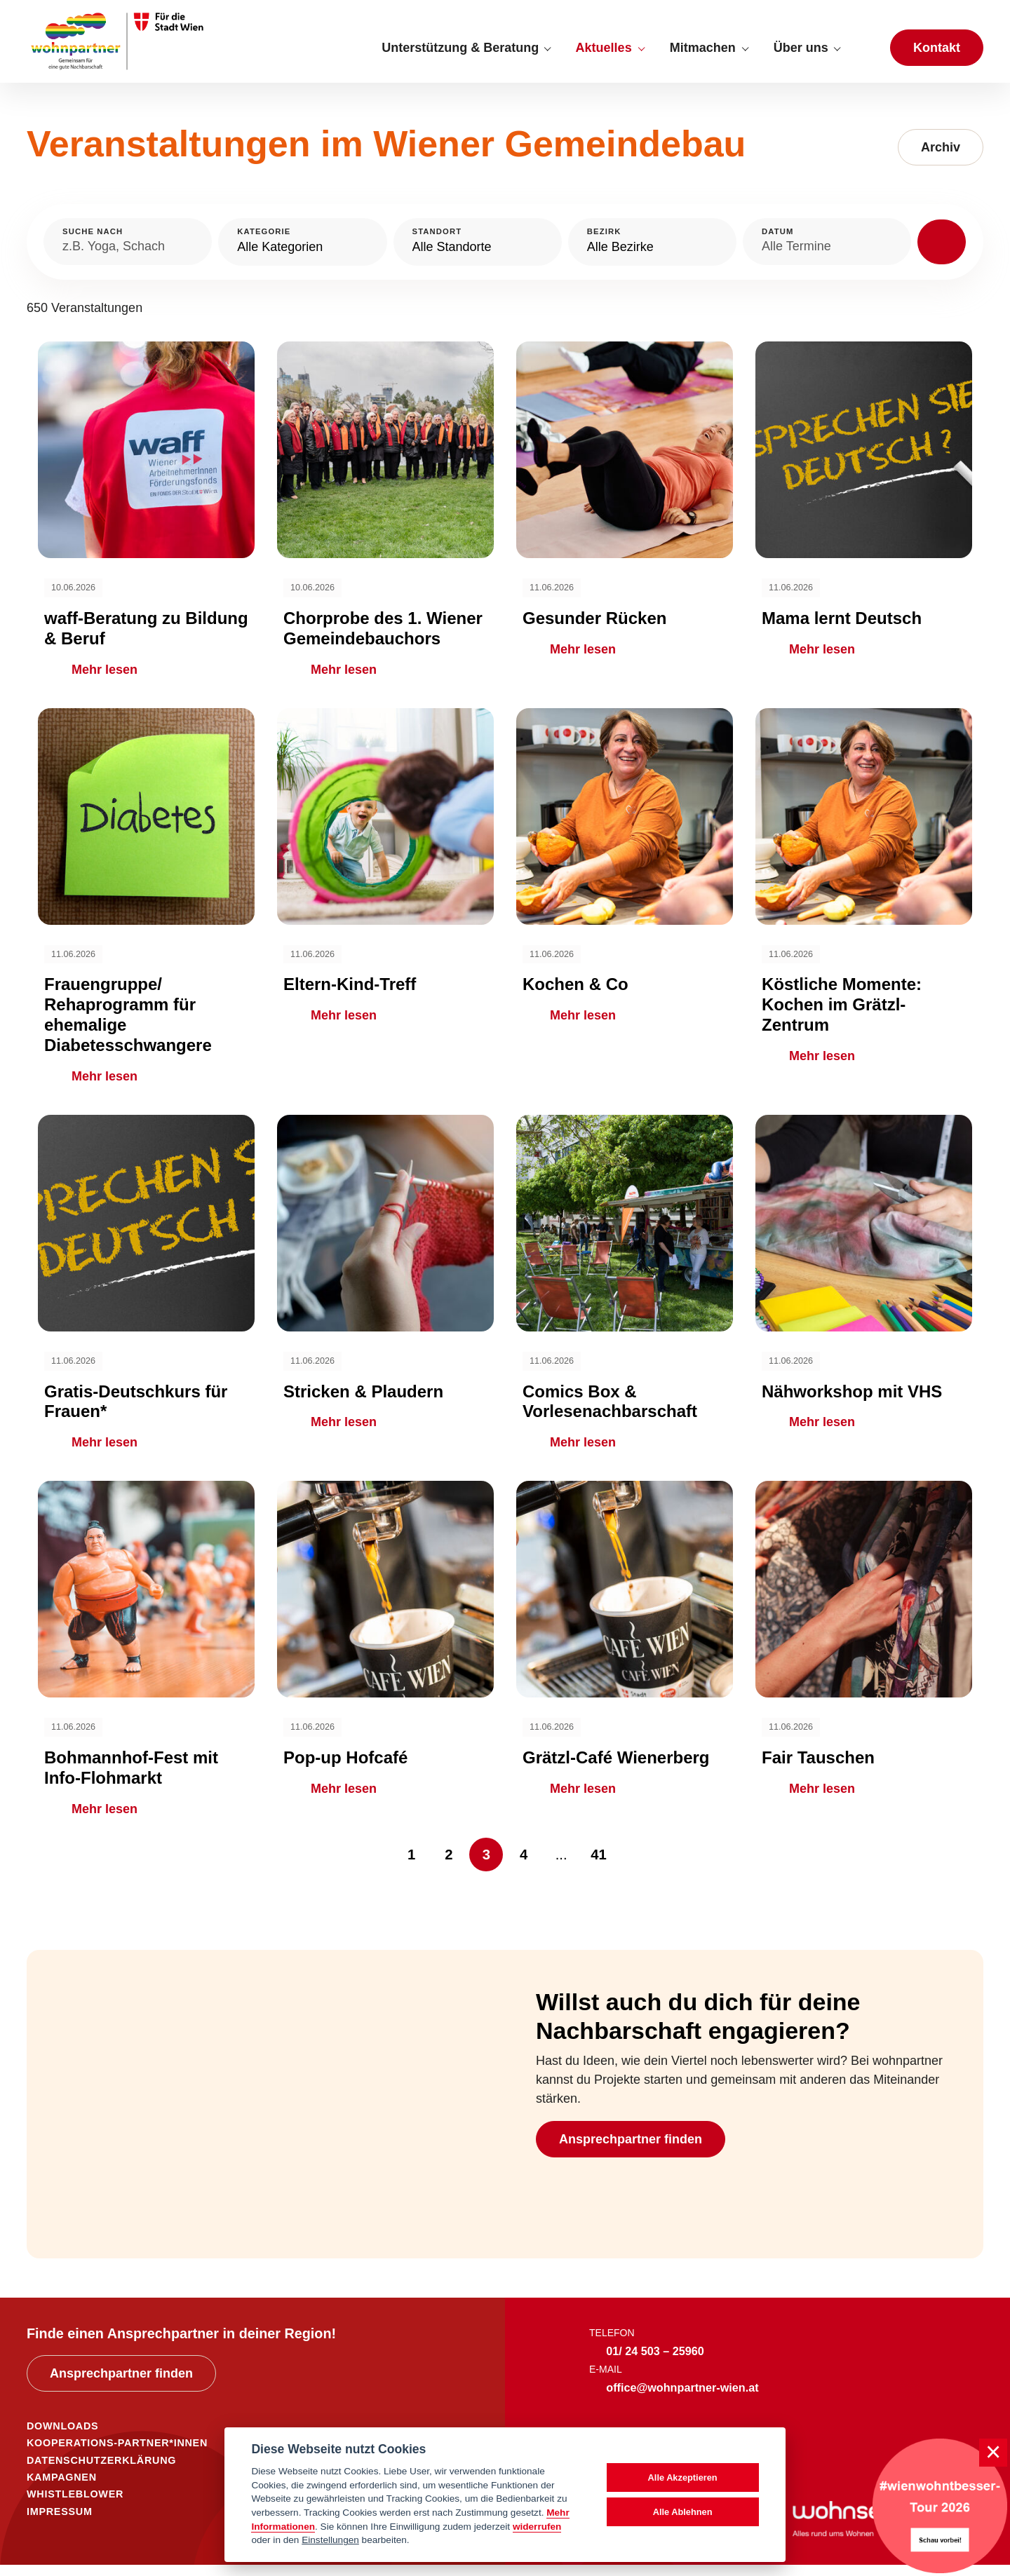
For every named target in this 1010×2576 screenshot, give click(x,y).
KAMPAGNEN (62, 2489)
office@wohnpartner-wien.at (682, 2398)
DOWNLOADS (62, 2437)
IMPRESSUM (60, 2522)
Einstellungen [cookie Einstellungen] (330, 2540)
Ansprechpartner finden (630, 2150)
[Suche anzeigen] (864, 53)
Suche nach (92, 243)
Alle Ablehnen (683, 2512)
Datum (777, 243)
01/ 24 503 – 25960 (655, 2363)
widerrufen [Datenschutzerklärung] (537, 2526)
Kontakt (936, 53)
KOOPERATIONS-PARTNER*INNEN (117, 2454)
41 (599, 1865)
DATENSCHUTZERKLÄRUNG (101, 2471)
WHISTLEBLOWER (75, 2505)
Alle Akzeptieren (683, 2477)
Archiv (940, 159)
